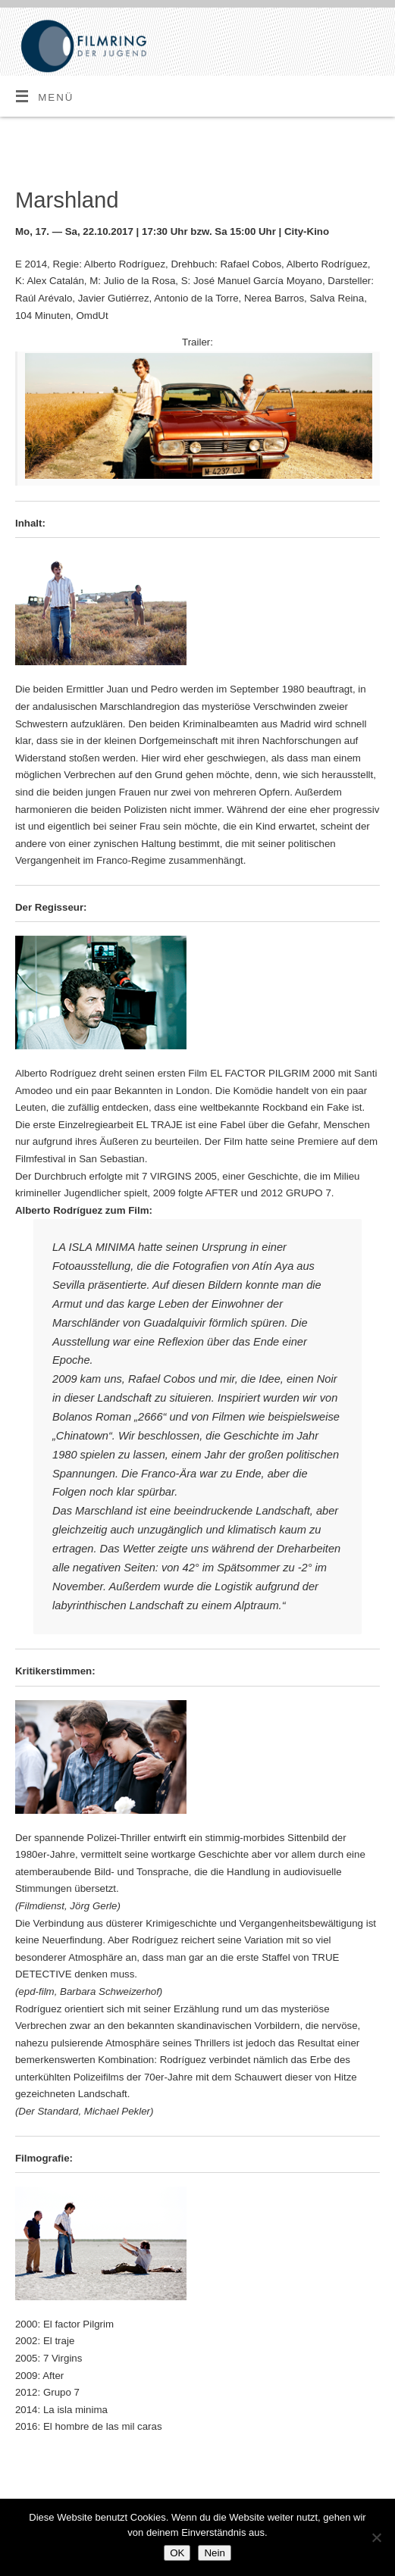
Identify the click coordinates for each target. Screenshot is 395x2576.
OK (177, 2553)
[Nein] (376, 2537)
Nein (214, 2553)
